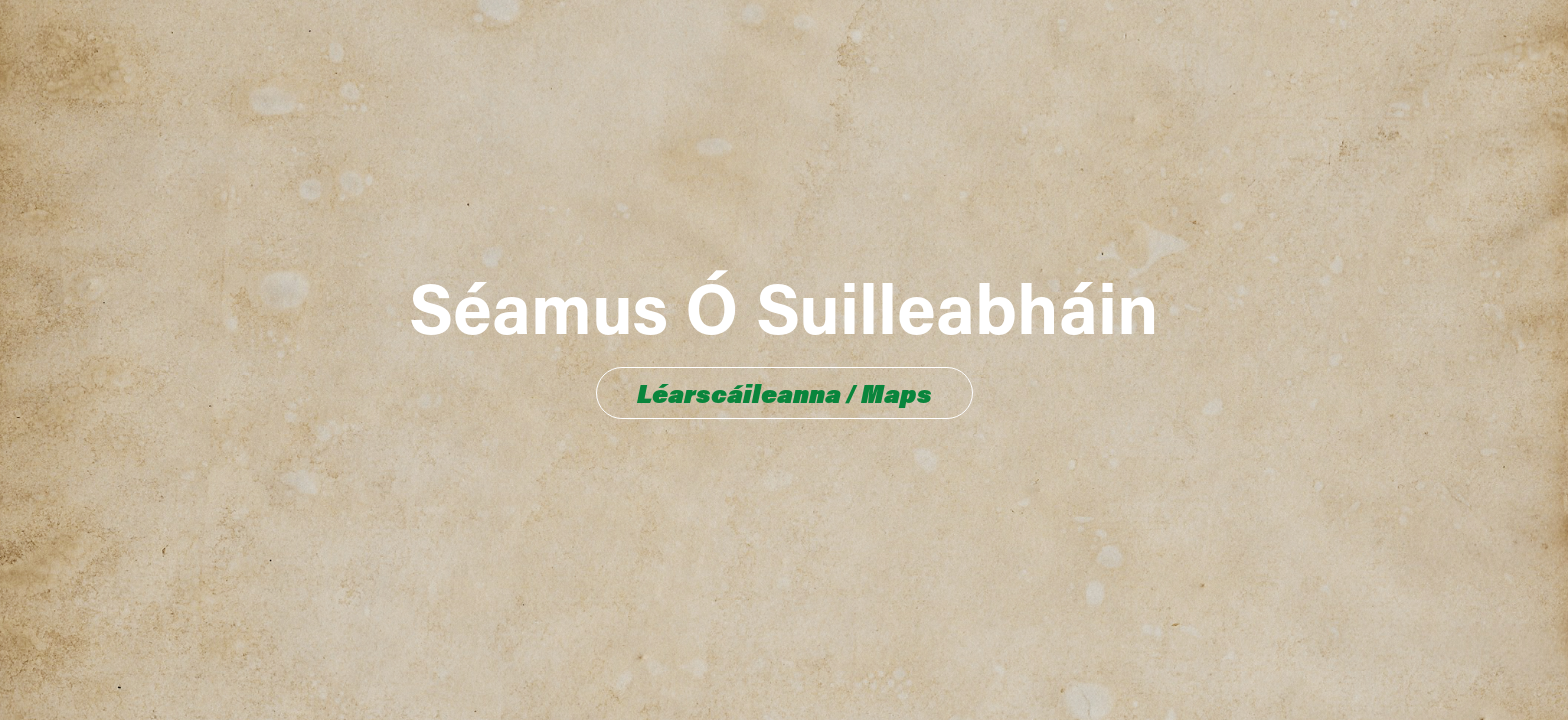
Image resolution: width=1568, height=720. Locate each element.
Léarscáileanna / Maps (784, 393)
